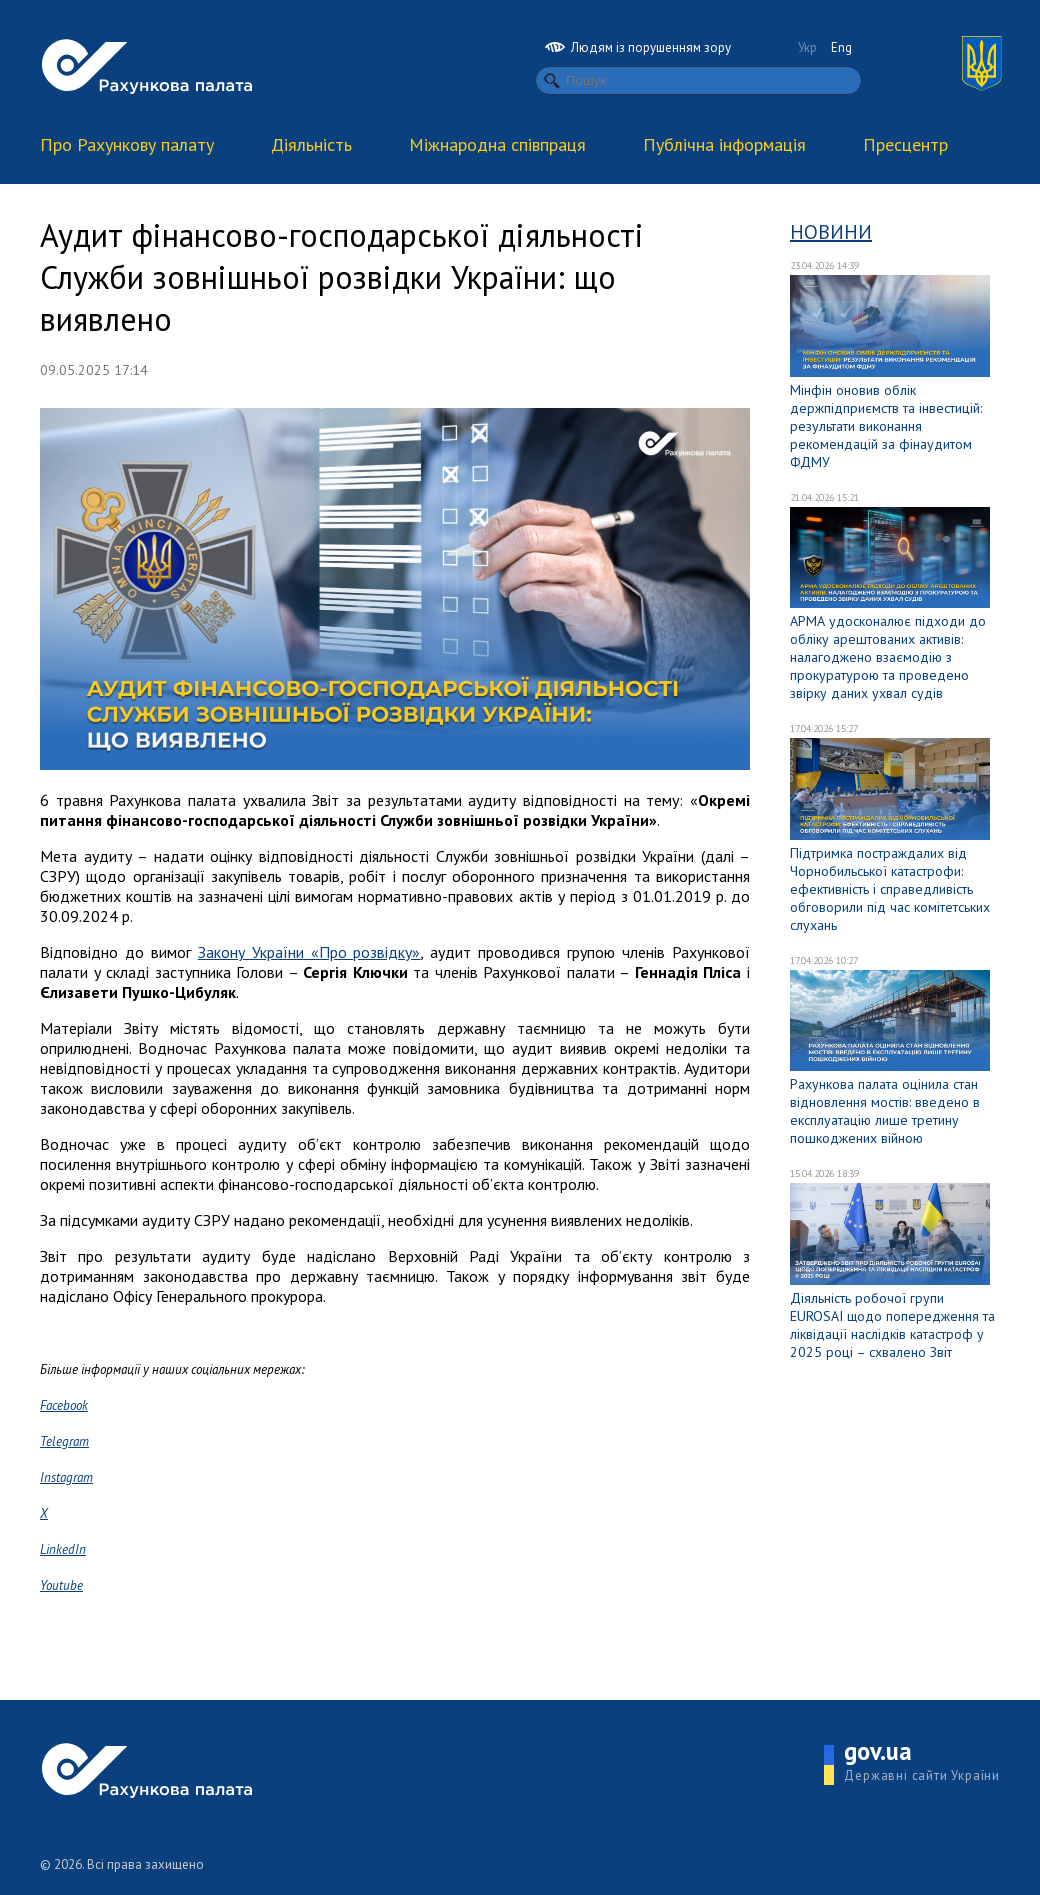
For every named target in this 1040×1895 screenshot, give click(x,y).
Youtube (61, 1585)
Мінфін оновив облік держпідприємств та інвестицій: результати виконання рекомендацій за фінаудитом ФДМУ (886, 426)
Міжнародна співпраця (497, 144)
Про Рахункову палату (127, 144)
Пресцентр (905, 144)
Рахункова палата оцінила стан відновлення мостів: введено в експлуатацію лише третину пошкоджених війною (885, 1111)
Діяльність (311, 144)
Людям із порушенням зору (638, 47)
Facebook (64, 1405)
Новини (831, 232)
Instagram (66, 1477)
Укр (807, 47)
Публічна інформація (724, 144)
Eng (841, 47)
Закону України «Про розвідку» (309, 952)
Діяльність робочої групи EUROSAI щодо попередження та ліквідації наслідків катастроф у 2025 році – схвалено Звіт (892, 1325)
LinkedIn (63, 1549)
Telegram (64, 1441)
